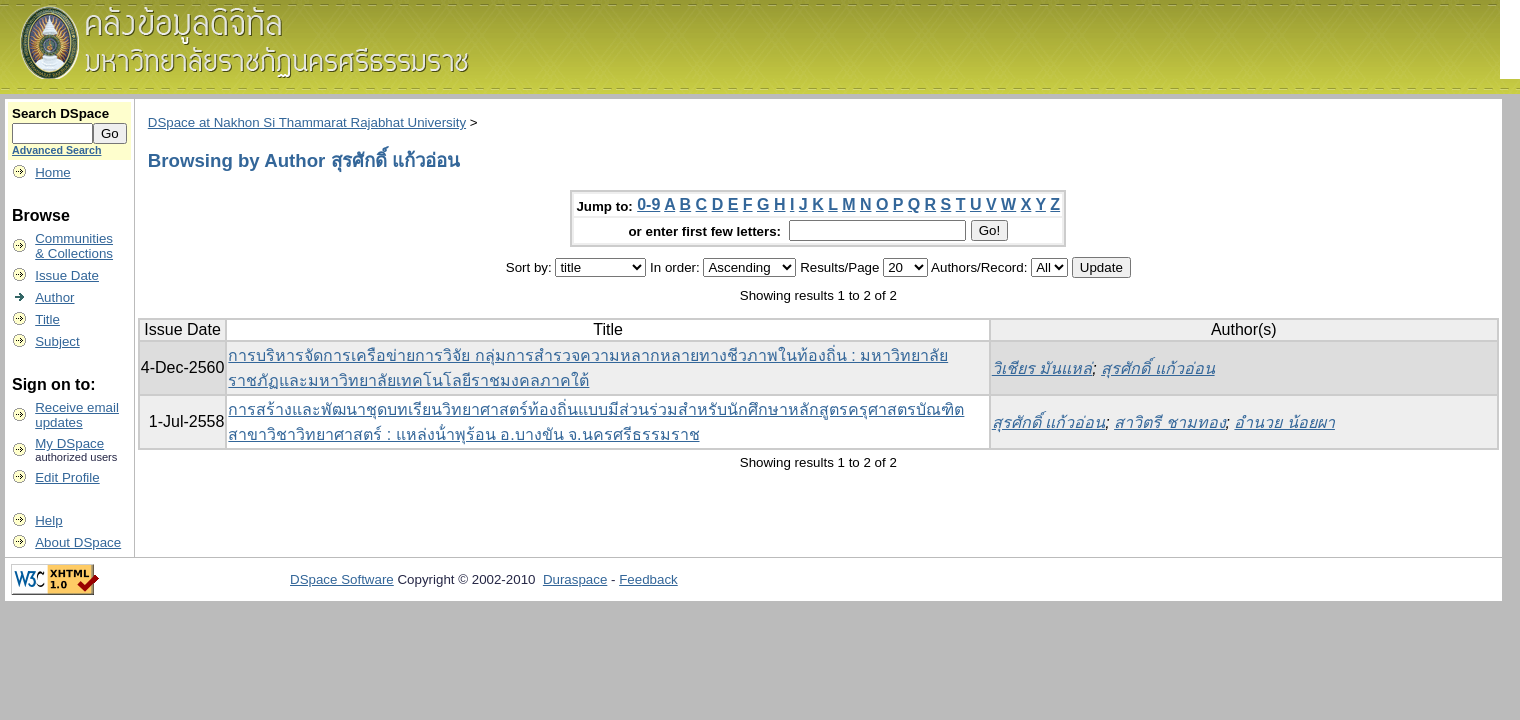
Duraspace (575, 579)
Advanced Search (56, 150)
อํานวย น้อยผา (1284, 422)
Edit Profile (67, 477)
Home (53, 172)
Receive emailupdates (77, 415)
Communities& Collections (74, 246)
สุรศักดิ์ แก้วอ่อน (1157, 368)
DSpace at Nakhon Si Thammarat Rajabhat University (307, 122)
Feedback (648, 579)
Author (54, 297)
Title (47, 319)
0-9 (648, 204)
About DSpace (78, 542)
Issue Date (67, 275)
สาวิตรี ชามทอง (1169, 422)
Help (48, 520)
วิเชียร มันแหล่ (1042, 368)
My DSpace (69, 443)
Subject (57, 341)
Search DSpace (60, 113)
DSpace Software (342, 579)
